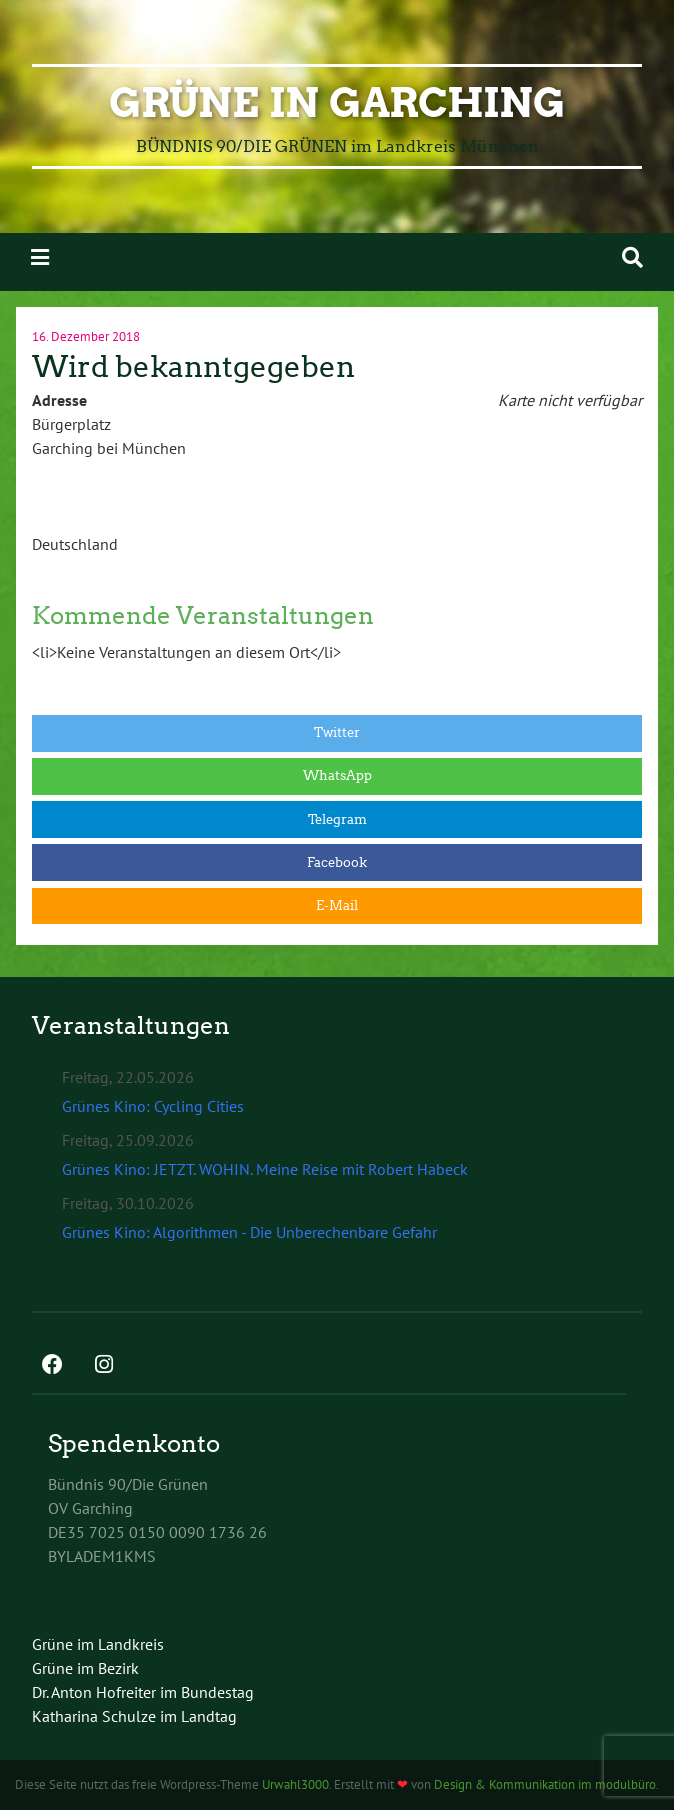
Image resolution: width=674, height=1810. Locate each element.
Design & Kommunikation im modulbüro (545, 1784)
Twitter (337, 732)
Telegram (337, 819)
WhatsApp (337, 775)
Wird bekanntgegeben (193, 367)
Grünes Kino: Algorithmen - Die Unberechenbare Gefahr (249, 1232)
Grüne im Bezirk (85, 1668)
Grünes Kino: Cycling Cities (153, 1106)
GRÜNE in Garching (337, 103)
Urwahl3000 (295, 1784)
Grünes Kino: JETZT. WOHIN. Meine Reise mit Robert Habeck (265, 1169)
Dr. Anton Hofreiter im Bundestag (143, 1692)
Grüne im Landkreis (98, 1644)
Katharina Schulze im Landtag (134, 1716)
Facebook (337, 862)
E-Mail (337, 905)
